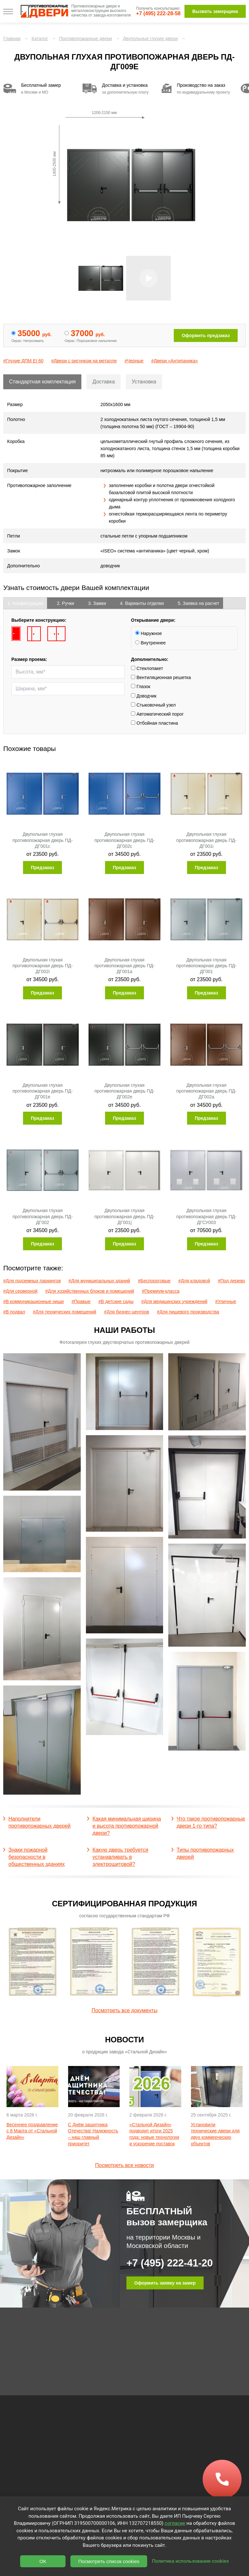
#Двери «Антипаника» (174, 360)
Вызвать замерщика (215, 11)
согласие (175, 2523)
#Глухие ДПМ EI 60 (23, 360)
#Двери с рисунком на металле (84, 360)
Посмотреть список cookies (108, 2561)
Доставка (103, 381)
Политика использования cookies (190, 2561)
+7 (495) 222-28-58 (158, 13)
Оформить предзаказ (206, 335)
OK (43, 2561)
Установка (144, 381)
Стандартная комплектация (42, 381)
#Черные (133, 360)
